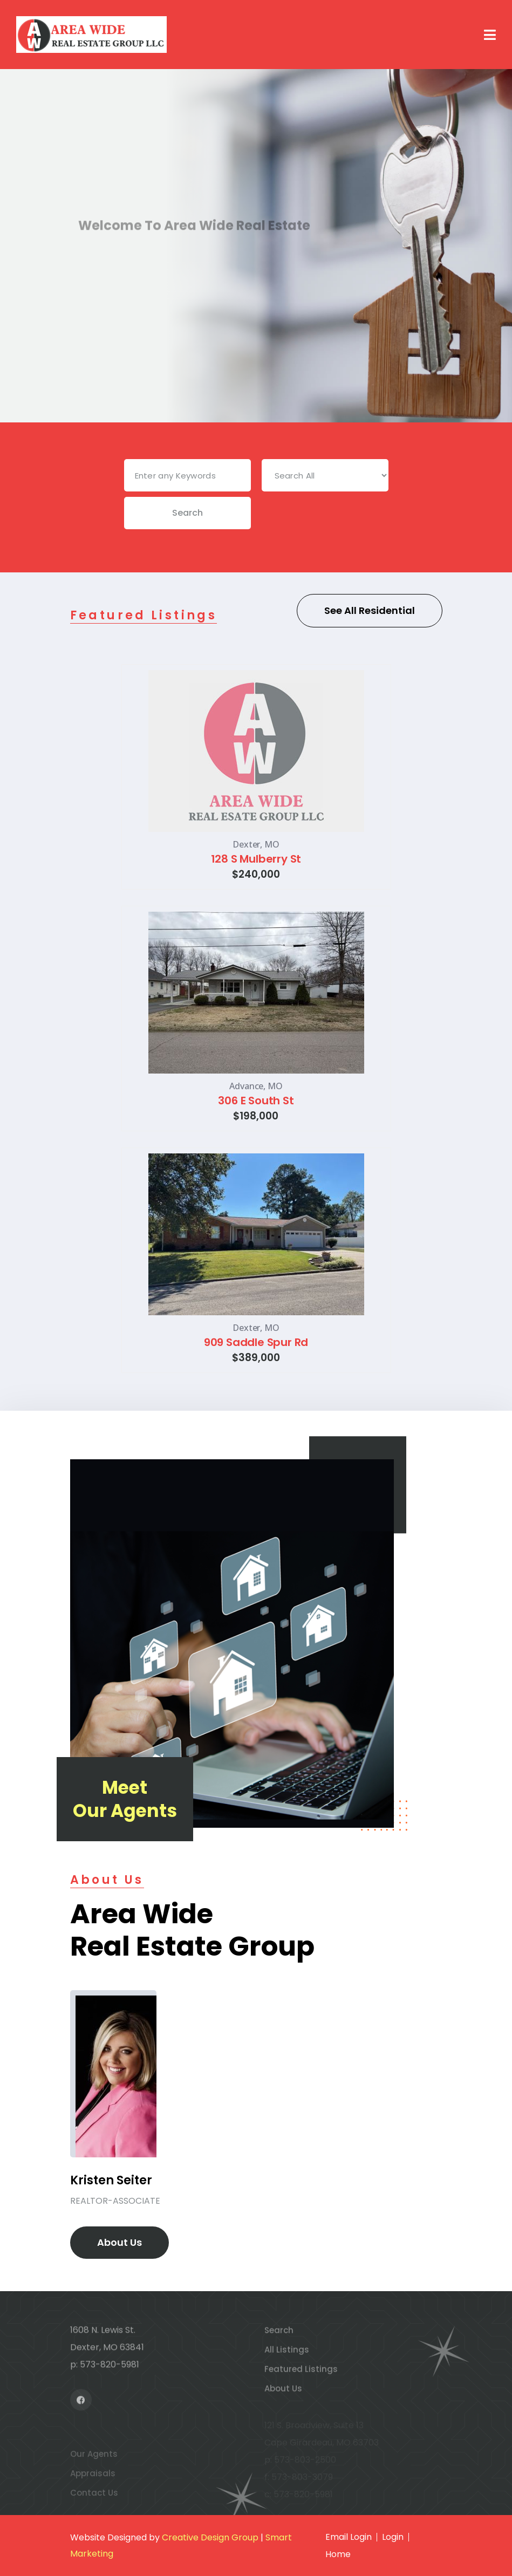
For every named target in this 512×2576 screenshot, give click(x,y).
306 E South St (255, 1100)
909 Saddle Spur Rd (256, 1342)
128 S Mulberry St (256, 858)
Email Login (348, 2537)
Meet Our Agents (125, 1799)
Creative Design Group (210, 2537)
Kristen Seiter (111, 2180)
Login (393, 2537)
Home (338, 2554)
